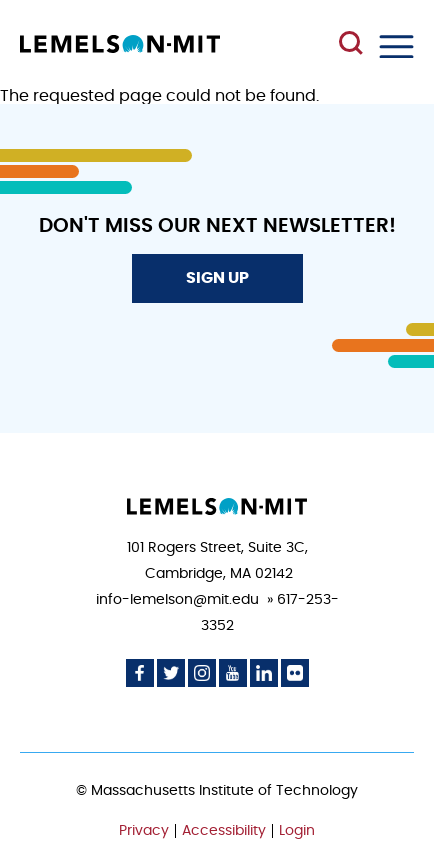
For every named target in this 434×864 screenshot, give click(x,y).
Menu (396, 46)
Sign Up (217, 278)
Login (297, 831)
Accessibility (224, 831)
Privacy (144, 831)
